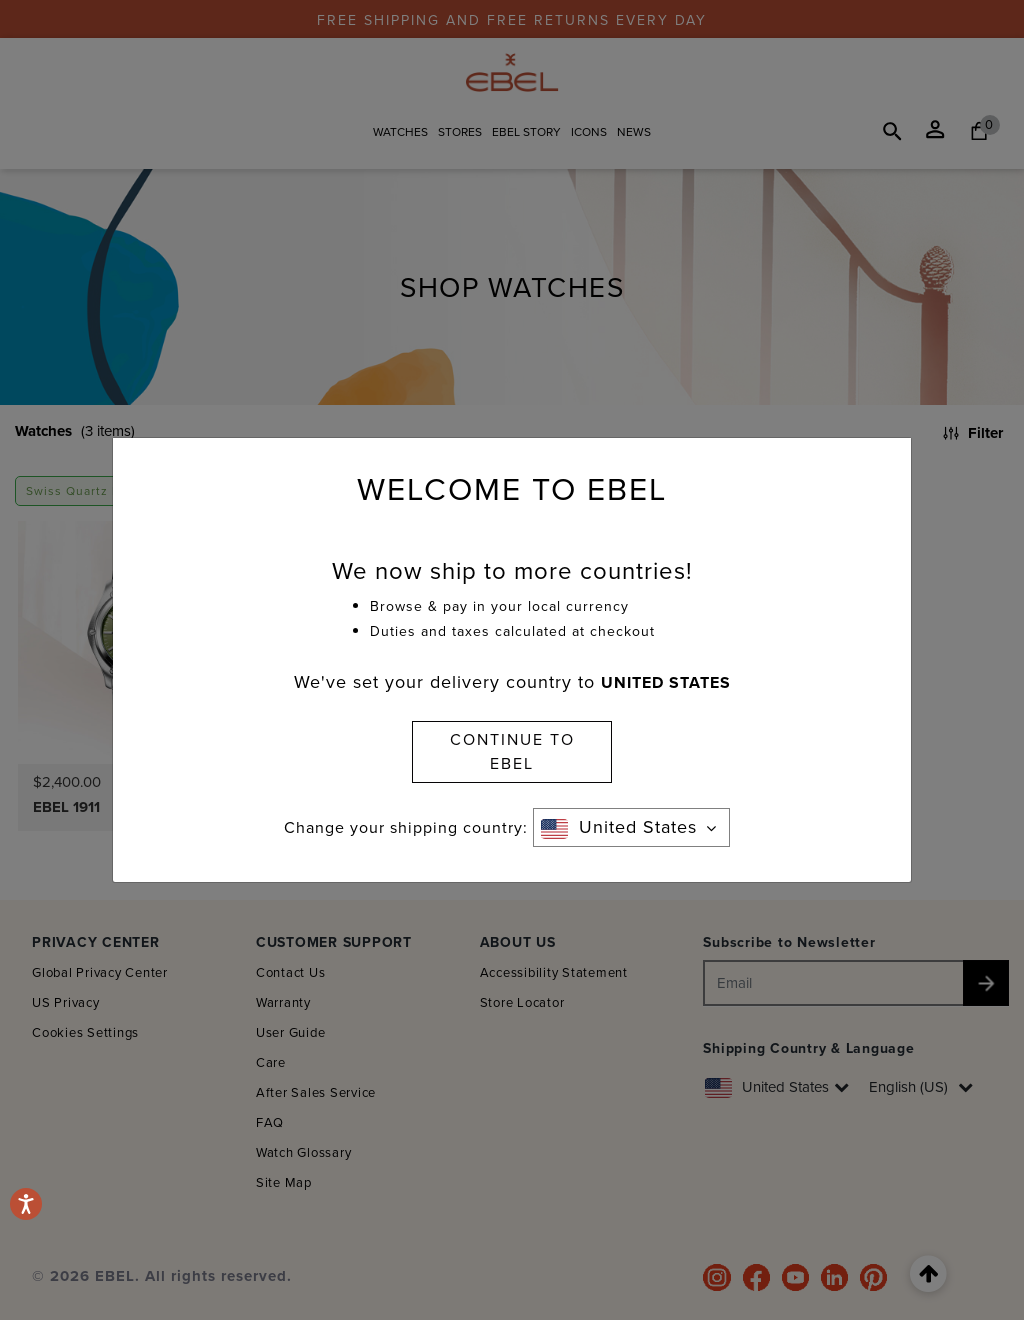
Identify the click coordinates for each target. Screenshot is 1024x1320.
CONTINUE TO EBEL (512, 751)
